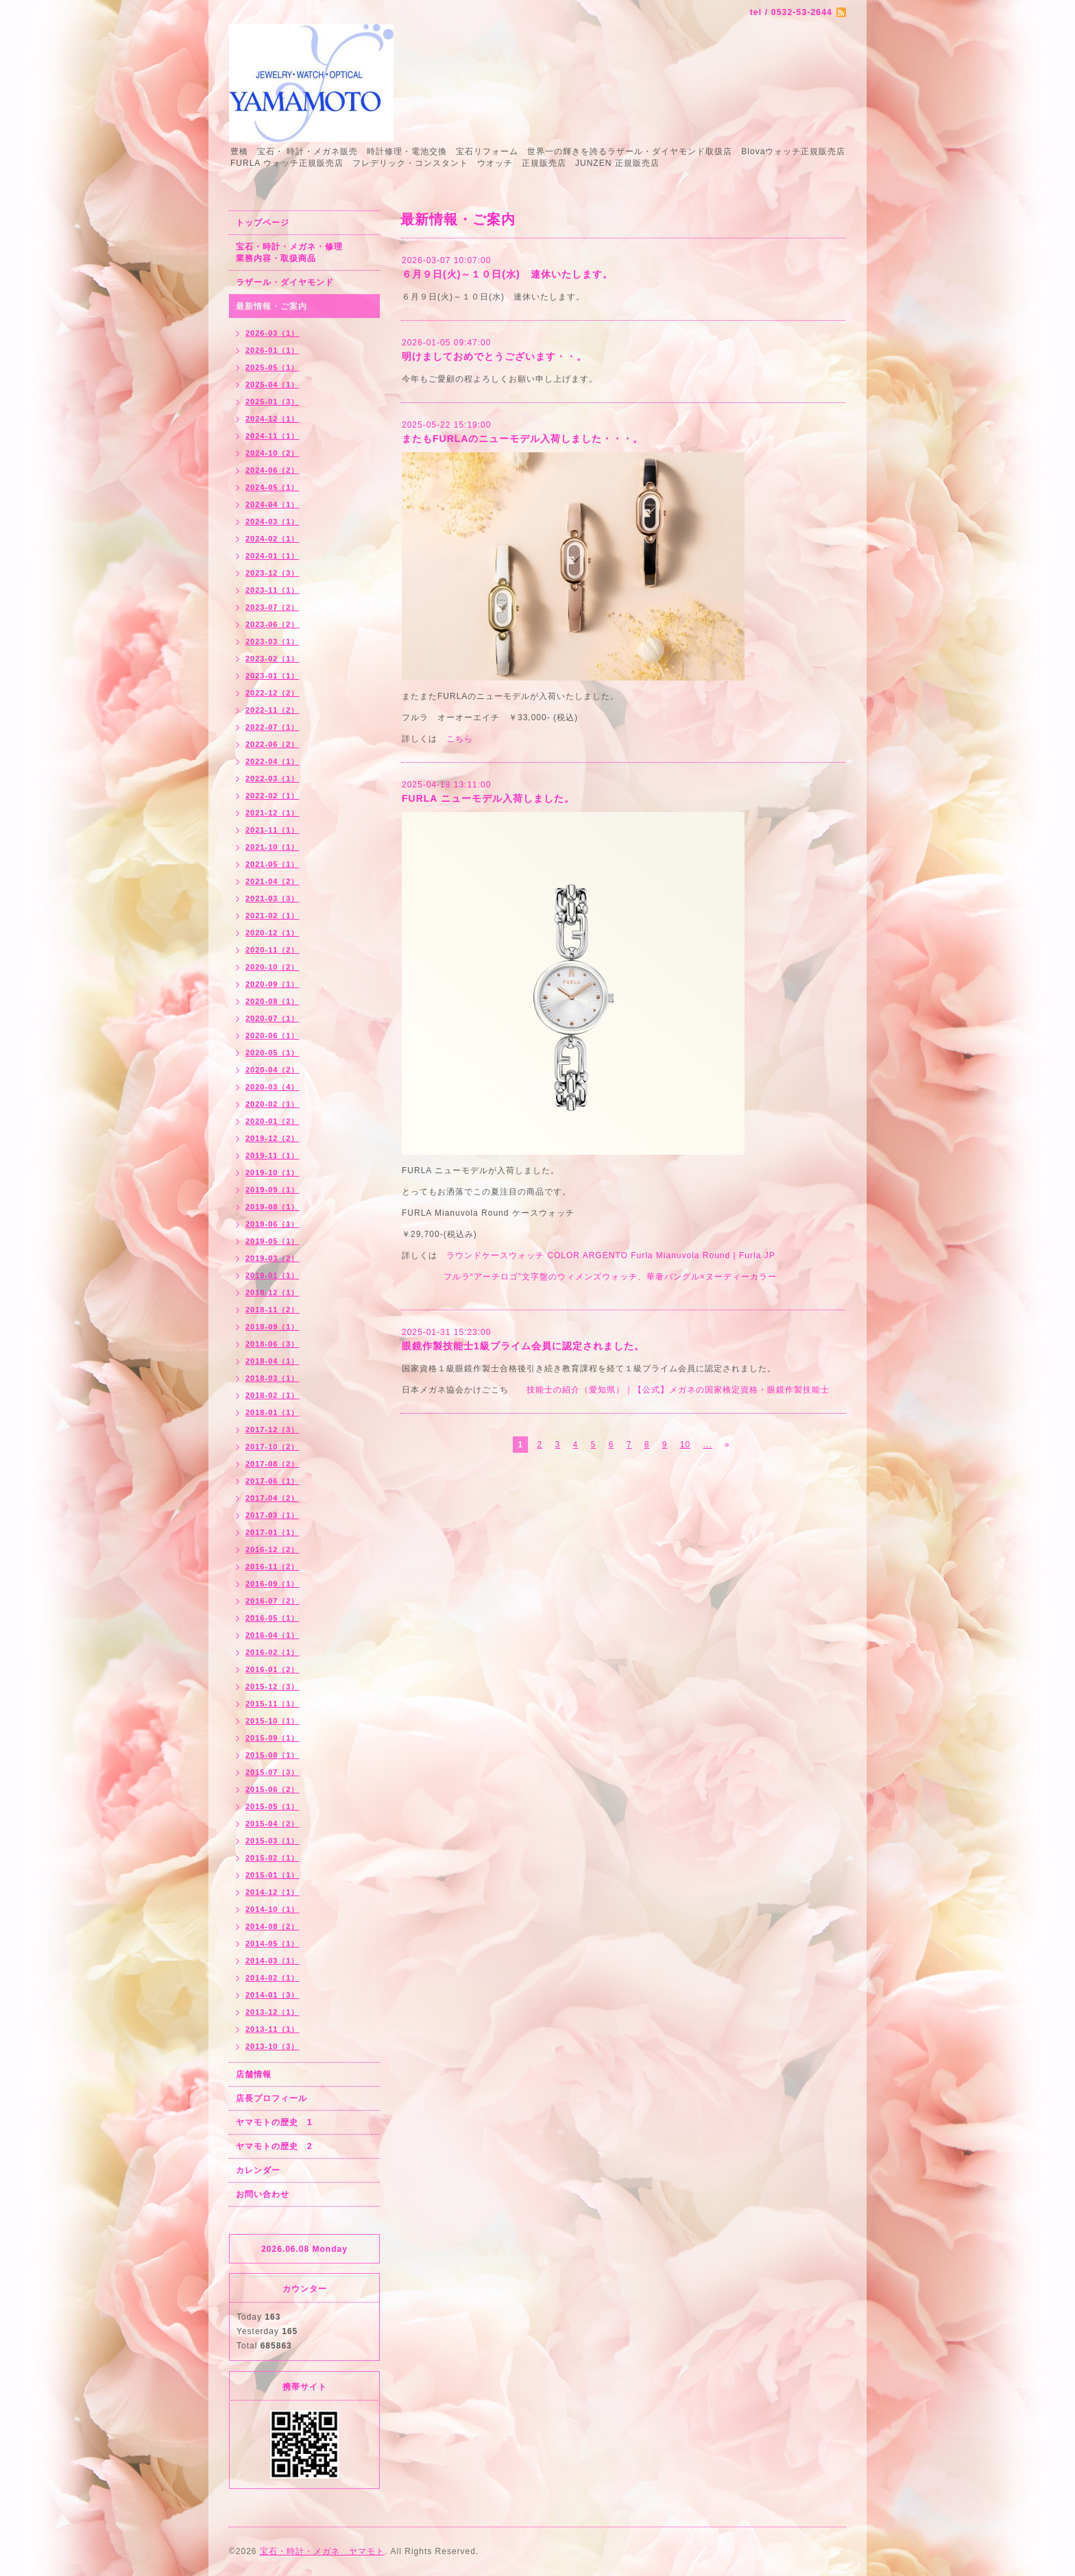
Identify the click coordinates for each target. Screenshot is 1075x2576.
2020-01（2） (272, 1121)
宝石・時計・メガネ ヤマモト (322, 2551)
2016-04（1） (272, 1635)
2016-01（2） (272, 1669)
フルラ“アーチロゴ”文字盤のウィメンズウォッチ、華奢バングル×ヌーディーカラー (610, 1276)
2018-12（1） (272, 1292)
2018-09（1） (272, 1327)
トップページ (262, 223)
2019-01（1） (272, 1275)
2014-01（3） (272, 1995)
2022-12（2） (272, 693)
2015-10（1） (272, 1721)
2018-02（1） (272, 1395)
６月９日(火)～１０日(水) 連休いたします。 (507, 274)
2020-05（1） (272, 1052)
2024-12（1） (272, 419)
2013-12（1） (272, 2012)
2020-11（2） (272, 950)
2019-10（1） (272, 1172)
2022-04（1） (272, 761)
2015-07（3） (272, 1772)
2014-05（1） (272, 1943)
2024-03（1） (272, 521)
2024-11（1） (272, 436)
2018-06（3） (272, 1344)
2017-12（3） (272, 1429)
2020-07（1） (272, 1018)
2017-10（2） (272, 1447)
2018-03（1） (272, 1378)
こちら (459, 739)
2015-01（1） (272, 1875)
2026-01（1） (272, 350)
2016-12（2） (272, 1549)
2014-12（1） (272, 1892)
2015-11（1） (272, 1704)
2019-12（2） (272, 1138)
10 (685, 1444)
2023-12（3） (272, 573)
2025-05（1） (272, 367)
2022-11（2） (272, 710)
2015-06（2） (272, 1789)
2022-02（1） (272, 796)
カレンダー (258, 2170)
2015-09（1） (272, 1738)
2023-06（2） (272, 624)
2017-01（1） (272, 1532)
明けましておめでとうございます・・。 (494, 356)
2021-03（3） (272, 898)
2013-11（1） (272, 2029)
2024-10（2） (272, 453)
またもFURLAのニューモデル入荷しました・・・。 (522, 438)
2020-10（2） (272, 967)
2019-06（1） (272, 1224)
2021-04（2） (272, 881)
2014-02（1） (272, 1978)
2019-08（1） (272, 1207)
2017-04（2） (272, 1498)
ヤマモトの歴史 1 (274, 2122)
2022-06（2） (272, 744)
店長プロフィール (271, 2098)
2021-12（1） (272, 813)
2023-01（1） (272, 676)
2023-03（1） (272, 641)
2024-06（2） (272, 470)
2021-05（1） (272, 864)
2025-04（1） (272, 384)
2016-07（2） (272, 1601)
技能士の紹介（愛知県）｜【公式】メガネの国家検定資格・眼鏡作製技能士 (678, 1390)
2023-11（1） (272, 590)
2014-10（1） (272, 1909)
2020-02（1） (272, 1104)
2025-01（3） (272, 401)
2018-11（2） (272, 1309)
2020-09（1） (272, 984)
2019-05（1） (272, 1241)
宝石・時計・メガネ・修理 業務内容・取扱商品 (304, 252)
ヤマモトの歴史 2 (274, 2146)
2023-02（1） (272, 658)
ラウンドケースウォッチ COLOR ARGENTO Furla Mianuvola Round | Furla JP (610, 1255)
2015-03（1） (272, 1841)
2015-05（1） (272, 1806)
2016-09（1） (272, 1584)
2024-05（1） (272, 487)
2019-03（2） (272, 1258)
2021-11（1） (272, 830)
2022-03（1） (272, 778)
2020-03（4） (272, 1087)
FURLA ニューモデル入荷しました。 (488, 798)
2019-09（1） (272, 1190)
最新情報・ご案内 (271, 306)
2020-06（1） (272, 1035)
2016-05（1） (272, 1618)
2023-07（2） (272, 607)
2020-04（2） (272, 1070)
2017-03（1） (272, 1515)
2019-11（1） (272, 1155)
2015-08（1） (272, 1755)
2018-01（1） (272, 1412)
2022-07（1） (272, 727)
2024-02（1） (272, 539)
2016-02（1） (272, 1652)
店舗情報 (253, 2074)
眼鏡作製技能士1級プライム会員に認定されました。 (523, 1345)
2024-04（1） (272, 504)
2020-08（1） (272, 1001)
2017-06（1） (272, 1481)
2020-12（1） (272, 933)
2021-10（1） (272, 847)
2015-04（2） (272, 1823)
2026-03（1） (272, 333)
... (707, 1444)
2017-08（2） (272, 1464)
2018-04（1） (272, 1361)
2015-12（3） (272, 1686)
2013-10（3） (272, 2046)
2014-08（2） (272, 1926)
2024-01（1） (272, 556)
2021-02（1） (272, 915)
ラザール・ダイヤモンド (285, 282)
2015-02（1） (272, 1858)
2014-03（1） (272, 1960)
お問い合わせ (262, 2194)
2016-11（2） (272, 1566)
